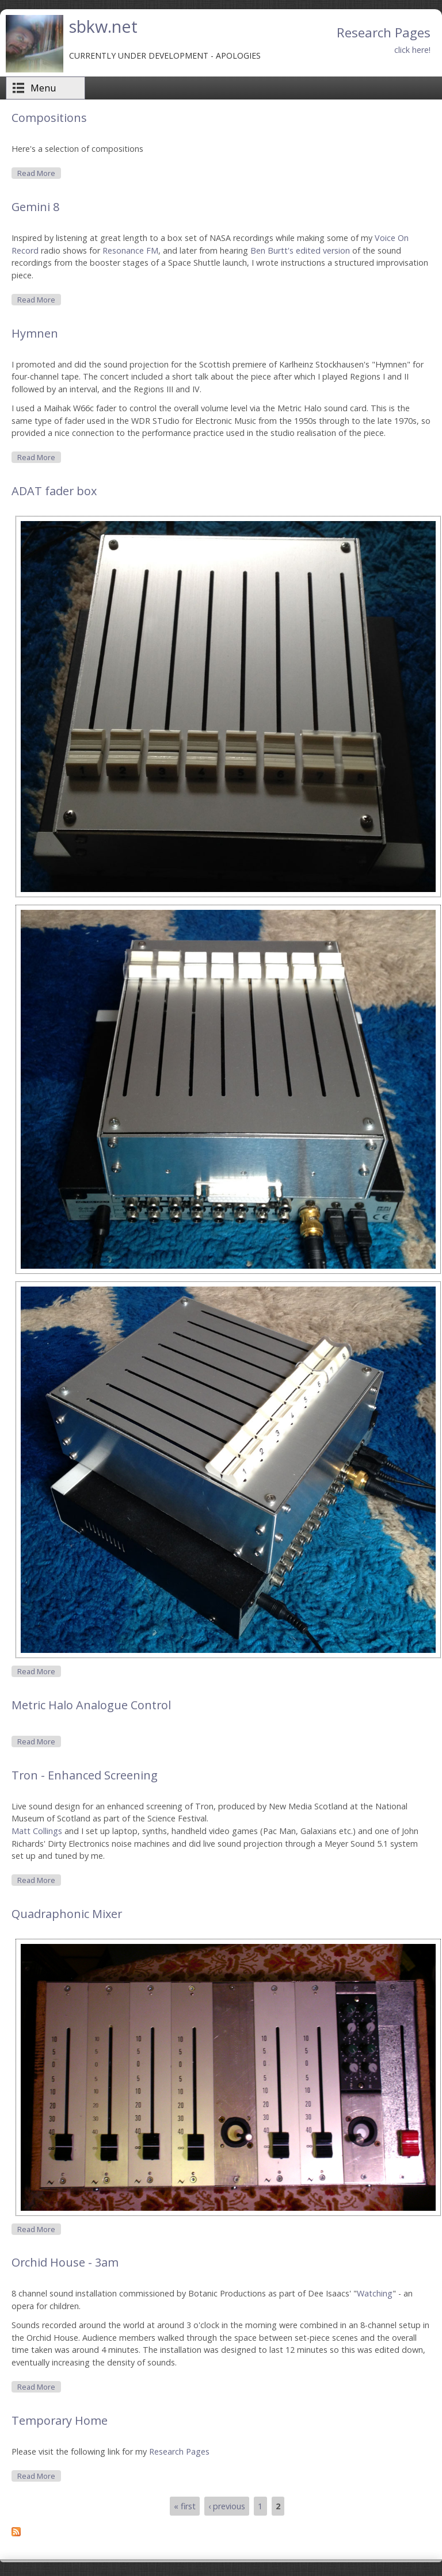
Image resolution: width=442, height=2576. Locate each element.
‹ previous (226, 2506)
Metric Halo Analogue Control (91, 1705)
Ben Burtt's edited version (300, 250)
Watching (375, 2293)
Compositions (49, 117)
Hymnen (35, 333)
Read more (39, 172)
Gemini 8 (35, 207)
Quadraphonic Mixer (67, 1914)
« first (185, 2506)
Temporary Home (60, 2420)
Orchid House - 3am (65, 2262)
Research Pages (179, 2451)
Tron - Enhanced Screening (85, 1775)
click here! (412, 49)
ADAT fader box (54, 491)
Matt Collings (37, 1830)
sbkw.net (103, 26)
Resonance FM (130, 250)
